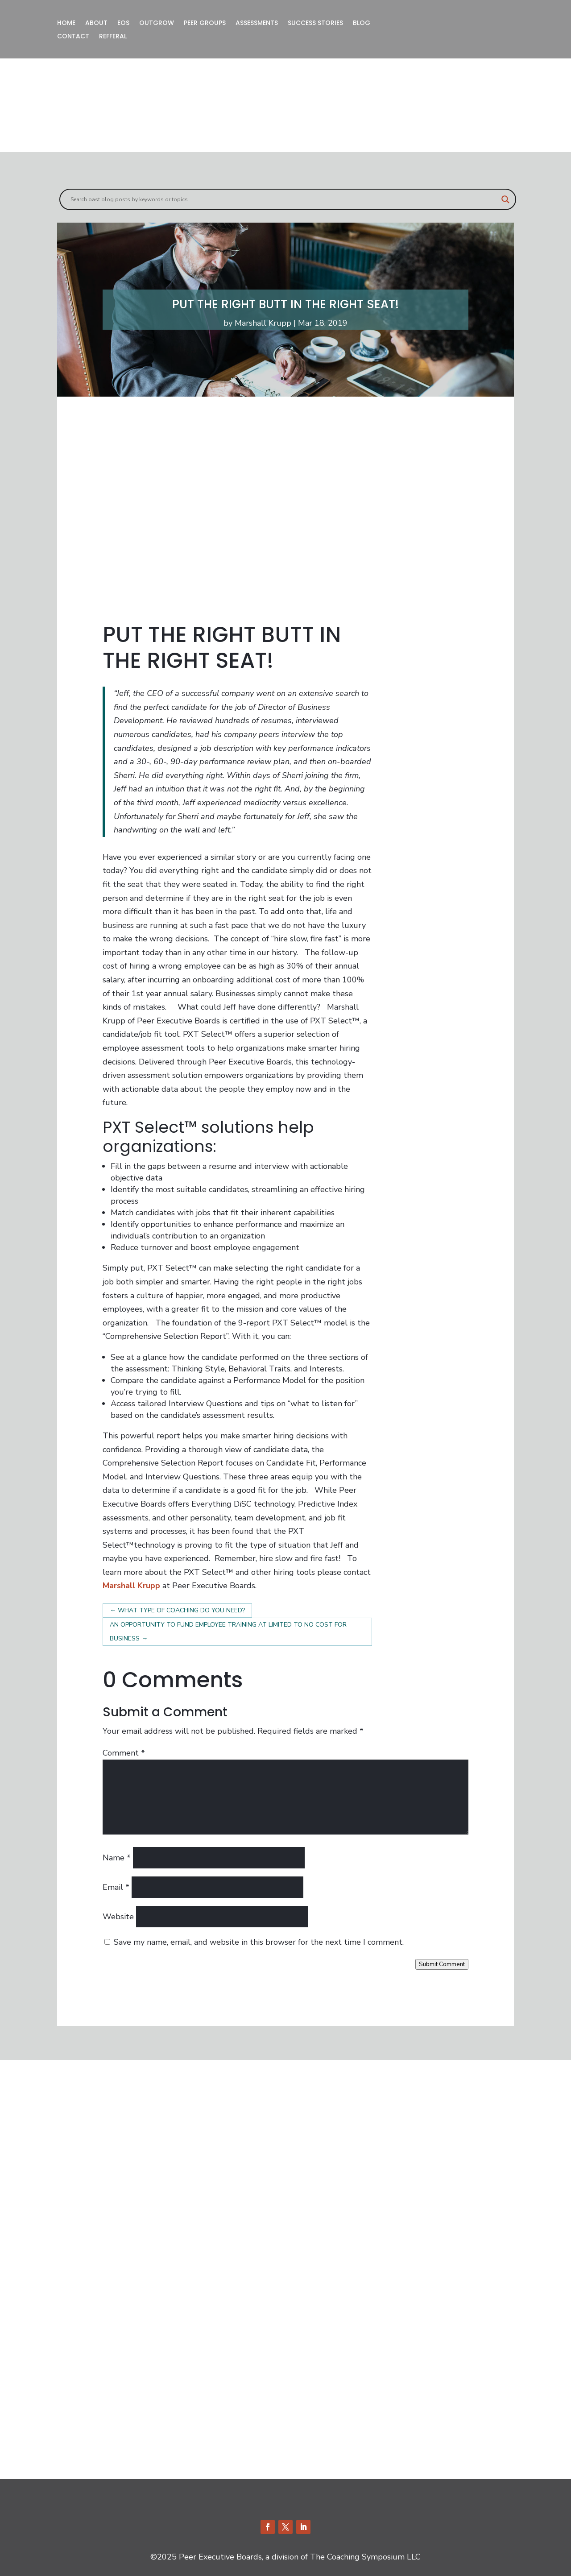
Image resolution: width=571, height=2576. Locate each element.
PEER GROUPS (205, 23)
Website (118, 1916)
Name (117, 1857)
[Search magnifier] (505, 199)
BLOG (361, 23)
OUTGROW (156, 23)
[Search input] (283, 199)
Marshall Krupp (263, 323)
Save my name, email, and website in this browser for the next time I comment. (259, 1942)
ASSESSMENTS (257, 23)
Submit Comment (442, 1964)
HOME (66, 23)
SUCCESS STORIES (315, 23)
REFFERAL (113, 37)
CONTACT (73, 37)
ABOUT (96, 23)
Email (116, 1887)
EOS (123, 23)
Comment (124, 1753)
